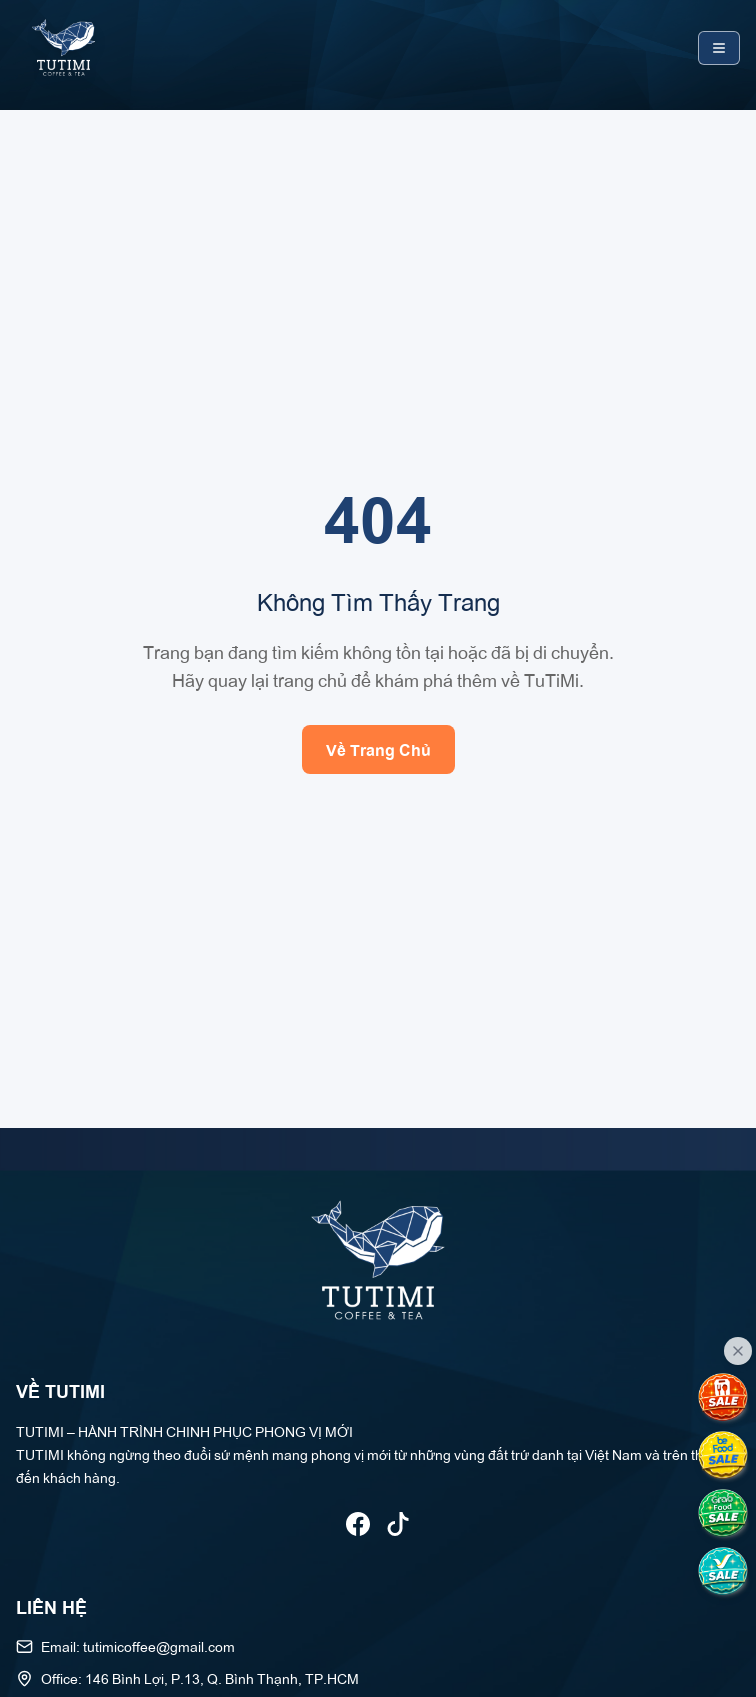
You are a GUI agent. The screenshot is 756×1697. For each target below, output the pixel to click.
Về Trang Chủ (378, 749)
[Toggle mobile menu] (719, 48)
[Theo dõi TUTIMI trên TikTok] (398, 1524)
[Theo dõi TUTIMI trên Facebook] (358, 1524)
